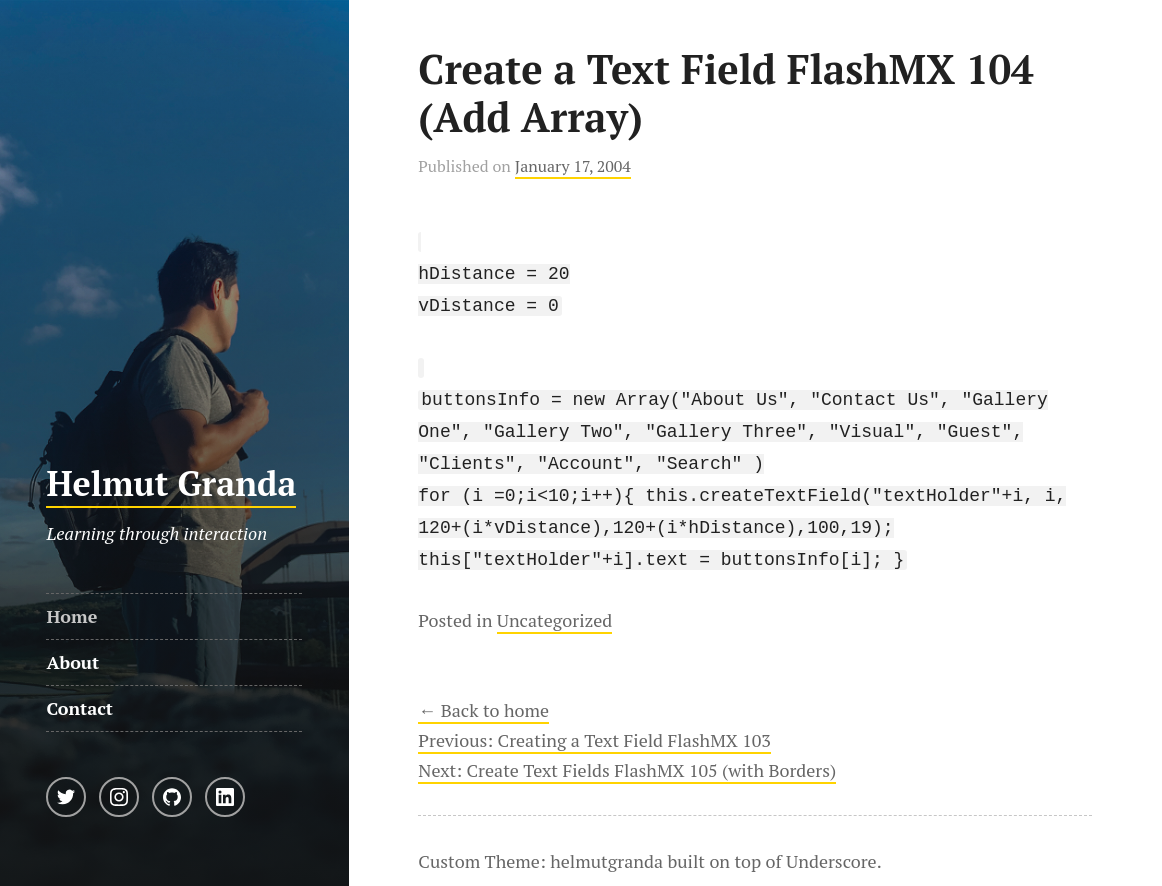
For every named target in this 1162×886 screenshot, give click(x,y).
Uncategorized (554, 600)
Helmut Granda (171, 483)
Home (71, 616)
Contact (79, 708)
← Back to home (483, 690)
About (72, 662)
